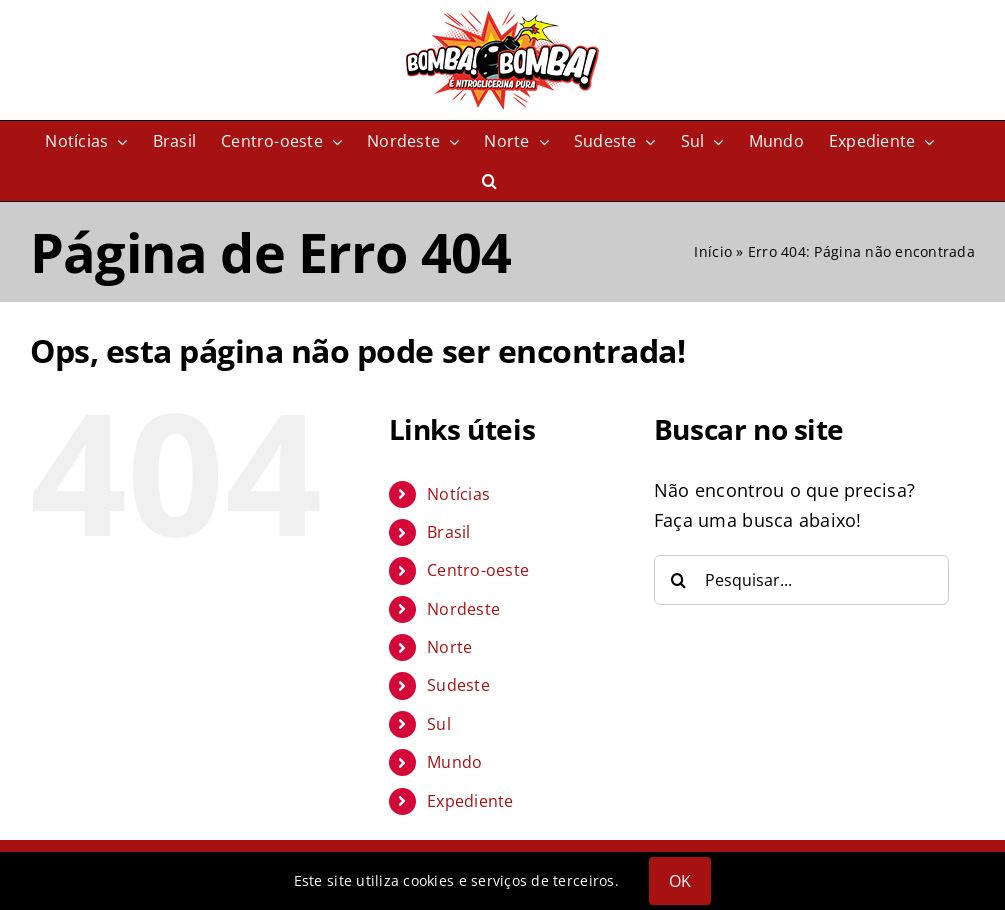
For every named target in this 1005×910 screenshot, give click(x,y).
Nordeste (463, 609)
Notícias (458, 494)
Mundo (454, 762)
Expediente (470, 801)
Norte (449, 647)
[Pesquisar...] (801, 580)
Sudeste (458, 685)
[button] (489, 181)
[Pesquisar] (679, 580)
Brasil (449, 532)
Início (713, 251)
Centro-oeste (478, 570)
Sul (439, 724)
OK (680, 881)
